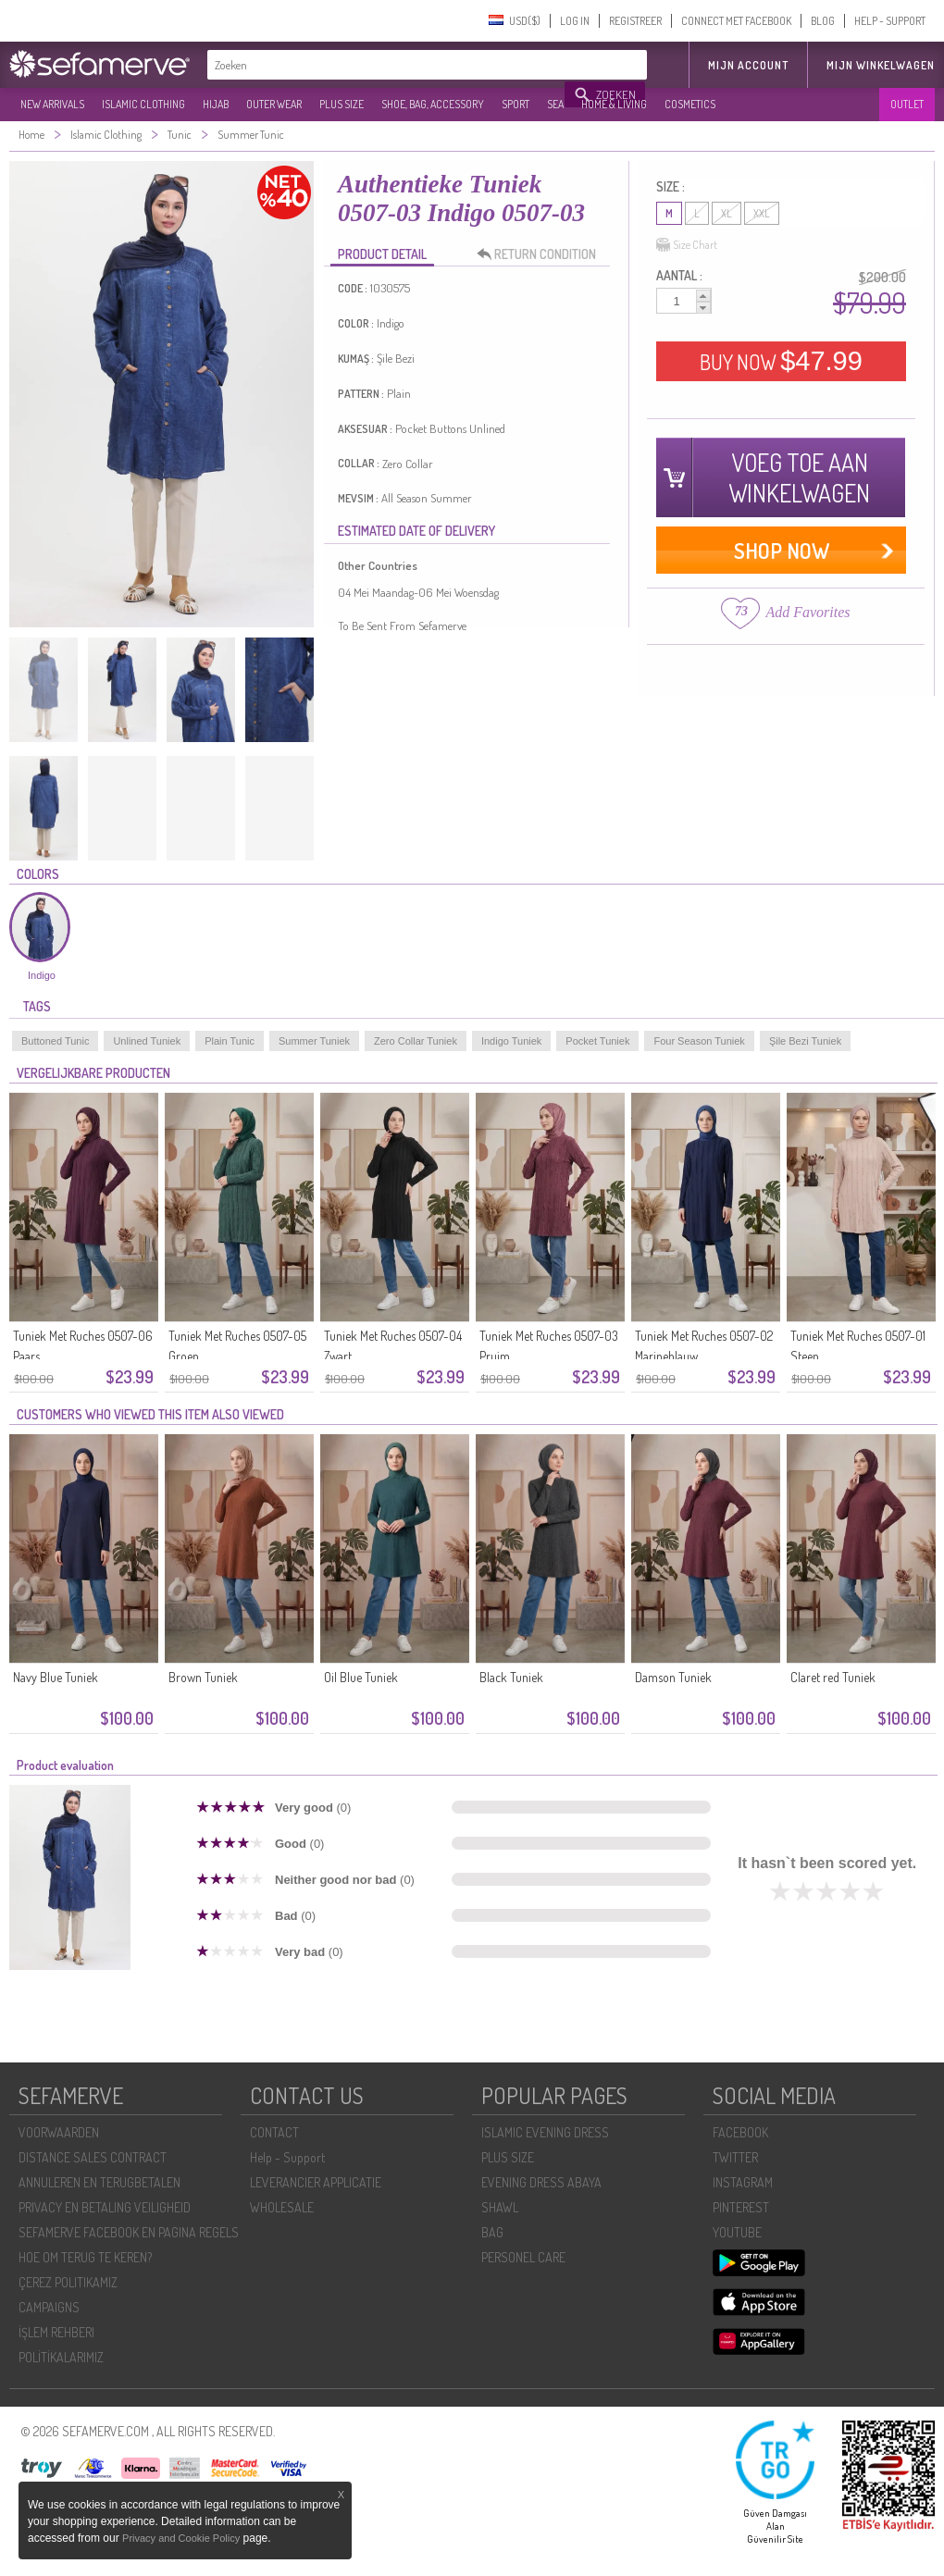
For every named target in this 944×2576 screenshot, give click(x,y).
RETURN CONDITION (541, 254)
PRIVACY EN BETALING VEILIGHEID (105, 2207)
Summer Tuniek (314, 1040)
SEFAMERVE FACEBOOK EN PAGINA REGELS (129, 2232)
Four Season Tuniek (698, 1040)
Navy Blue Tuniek (55, 1677)
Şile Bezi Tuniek (805, 1040)
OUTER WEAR (274, 104)
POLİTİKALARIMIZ (61, 2357)
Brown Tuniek (203, 1677)
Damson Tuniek (673, 1677)
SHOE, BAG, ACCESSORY (432, 104)
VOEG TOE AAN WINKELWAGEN (799, 477)
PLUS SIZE (341, 104)
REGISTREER (635, 21)
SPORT (515, 104)
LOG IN (575, 21)
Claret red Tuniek (833, 1677)
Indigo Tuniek (511, 1040)
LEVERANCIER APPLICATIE (315, 2182)
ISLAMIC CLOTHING (143, 104)
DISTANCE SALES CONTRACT (93, 2157)
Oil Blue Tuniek (361, 1677)
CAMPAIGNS (49, 2307)
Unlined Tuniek (146, 1040)
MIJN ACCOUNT (748, 65)
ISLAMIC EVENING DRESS (545, 2132)
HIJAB (216, 104)
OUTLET (907, 104)
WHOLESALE (282, 2207)
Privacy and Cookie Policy (181, 2538)
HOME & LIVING (614, 104)
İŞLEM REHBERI (56, 2332)
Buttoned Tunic (55, 1040)
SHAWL (499, 2207)
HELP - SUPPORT (889, 21)
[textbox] (386, 65)
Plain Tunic (230, 1040)
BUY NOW (781, 361)
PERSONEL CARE (523, 2257)
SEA (555, 104)
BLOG (823, 21)
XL (726, 213)
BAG (492, 2232)
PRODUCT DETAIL (382, 254)
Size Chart (686, 245)
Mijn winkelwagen (880, 65)
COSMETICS (690, 104)
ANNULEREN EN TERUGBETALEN (99, 2182)
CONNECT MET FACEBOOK (736, 21)
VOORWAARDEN (59, 2132)
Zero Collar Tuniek (415, 1040)
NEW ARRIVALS (52, 104)
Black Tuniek (511, 1677)
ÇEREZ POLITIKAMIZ (68, 2282)
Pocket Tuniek (597, 1040)
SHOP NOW (781, 550)
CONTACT (274, 2132)
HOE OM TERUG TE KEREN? (85, 2257)
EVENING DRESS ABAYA (541, 2182)
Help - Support (287, 2157)
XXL (761, 213)
